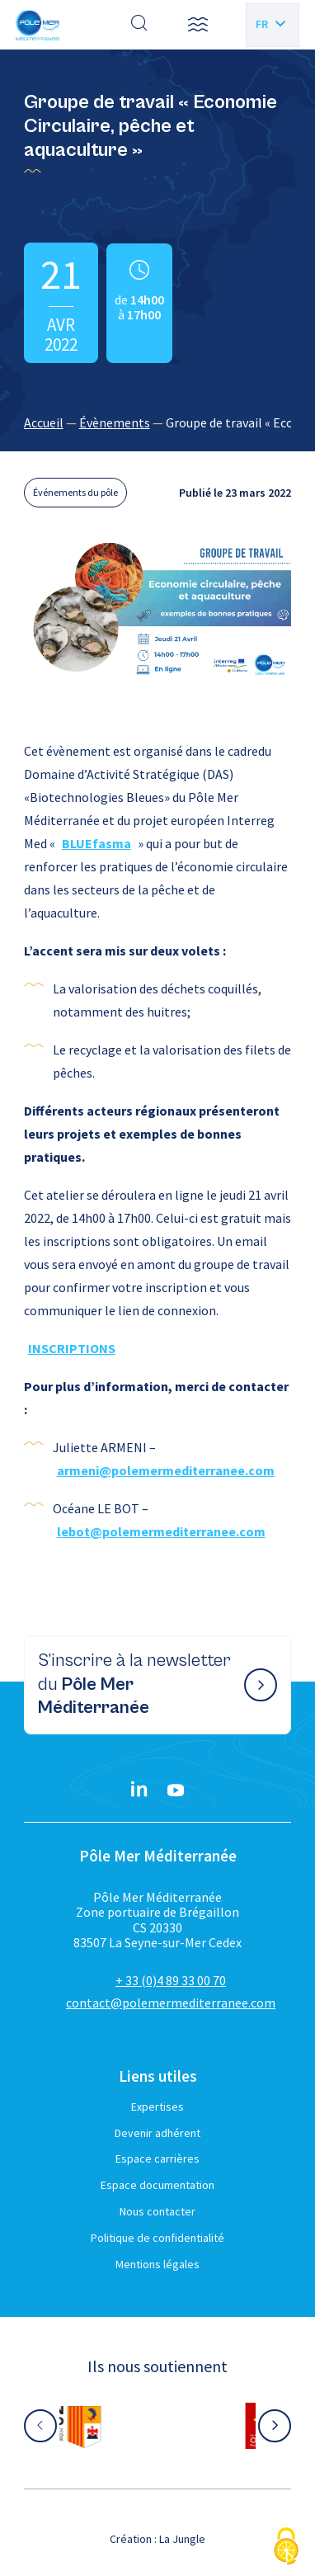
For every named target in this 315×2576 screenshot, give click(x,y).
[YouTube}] (175, 1790)
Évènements (114, 422)
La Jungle (182, 2538)
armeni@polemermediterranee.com (166, 1470)
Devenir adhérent (157, 2132)
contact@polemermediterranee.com (170, 2002)
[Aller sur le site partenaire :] (157, 2426)
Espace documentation (157, 2184)
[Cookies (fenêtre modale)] (286, 2547)
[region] (158, 422)
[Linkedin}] (139, 1790)
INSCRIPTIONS (71, 1348)
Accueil (43, 422)
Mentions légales (157, 2264)
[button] (197, 24)
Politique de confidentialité (157, 2237)
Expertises (157, 2106)
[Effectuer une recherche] (139, 24)
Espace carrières (157, 2158)
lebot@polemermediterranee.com (161, 1531)
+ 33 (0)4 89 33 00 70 (170, 1980)
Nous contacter (157, 2211)
